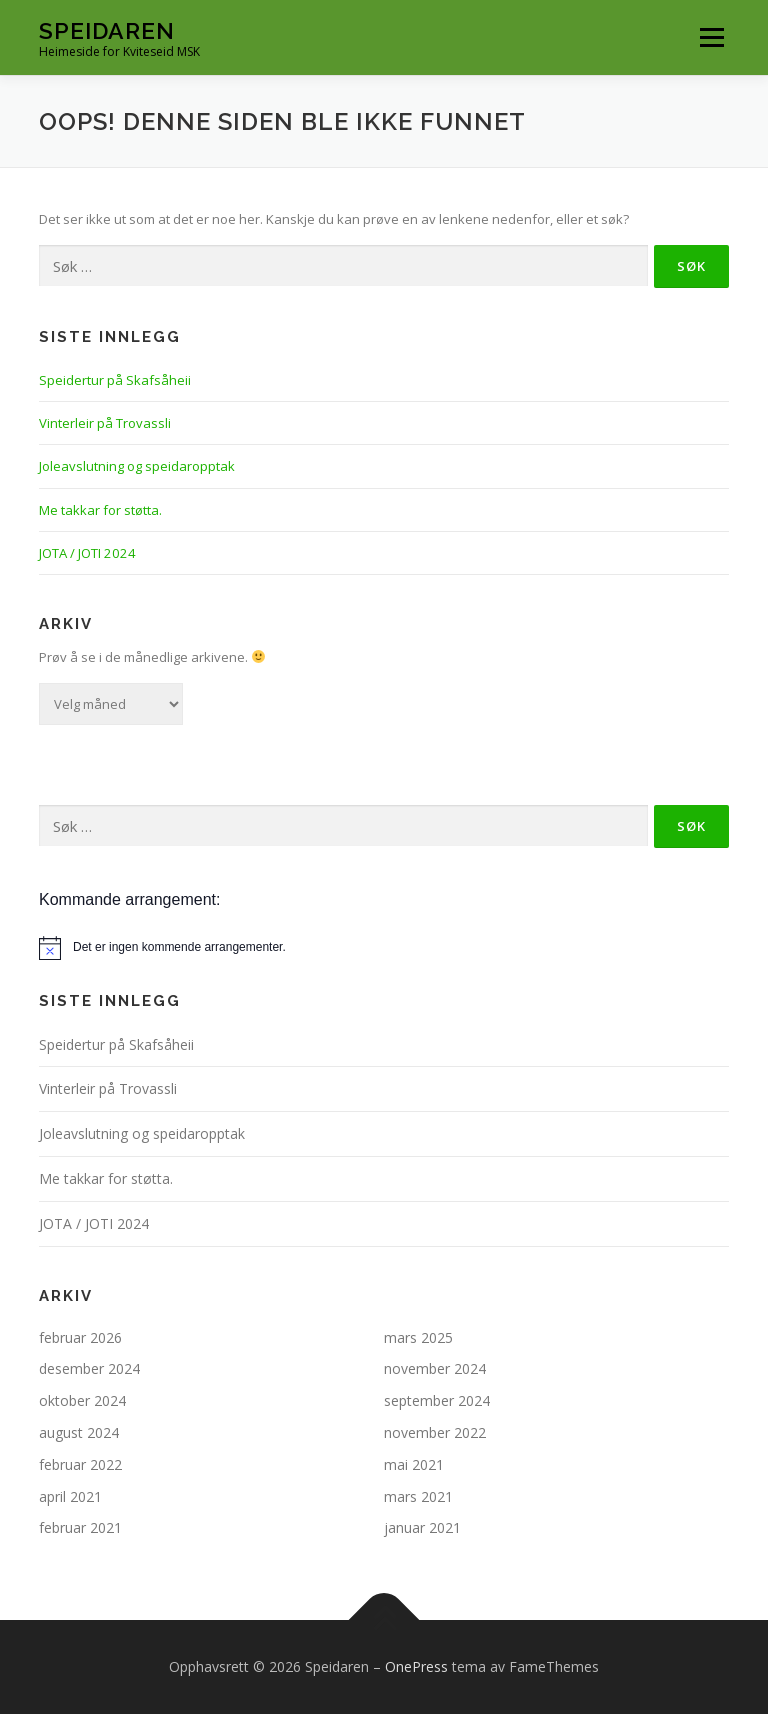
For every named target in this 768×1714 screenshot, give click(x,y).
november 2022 (435, 1432)
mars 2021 (418, 1496)
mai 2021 (414, 1464)
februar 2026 (80, 1337)
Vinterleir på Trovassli (105, 423)
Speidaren (107, 30)
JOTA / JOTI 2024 (87, 553)
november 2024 (435, 1368)
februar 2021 (80, 1527)
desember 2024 (89, 1368)
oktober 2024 (82, 1400)
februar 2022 (80, 1464)
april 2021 (70, 1496)
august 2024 (79, 1432)
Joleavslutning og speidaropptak (137, 466)
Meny (711, 37)
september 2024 (437, 1400)
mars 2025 (418, 1337)
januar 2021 (422, 1527)
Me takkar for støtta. (100, 510)
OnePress (416, 1666)
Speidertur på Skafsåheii (115, 380)
